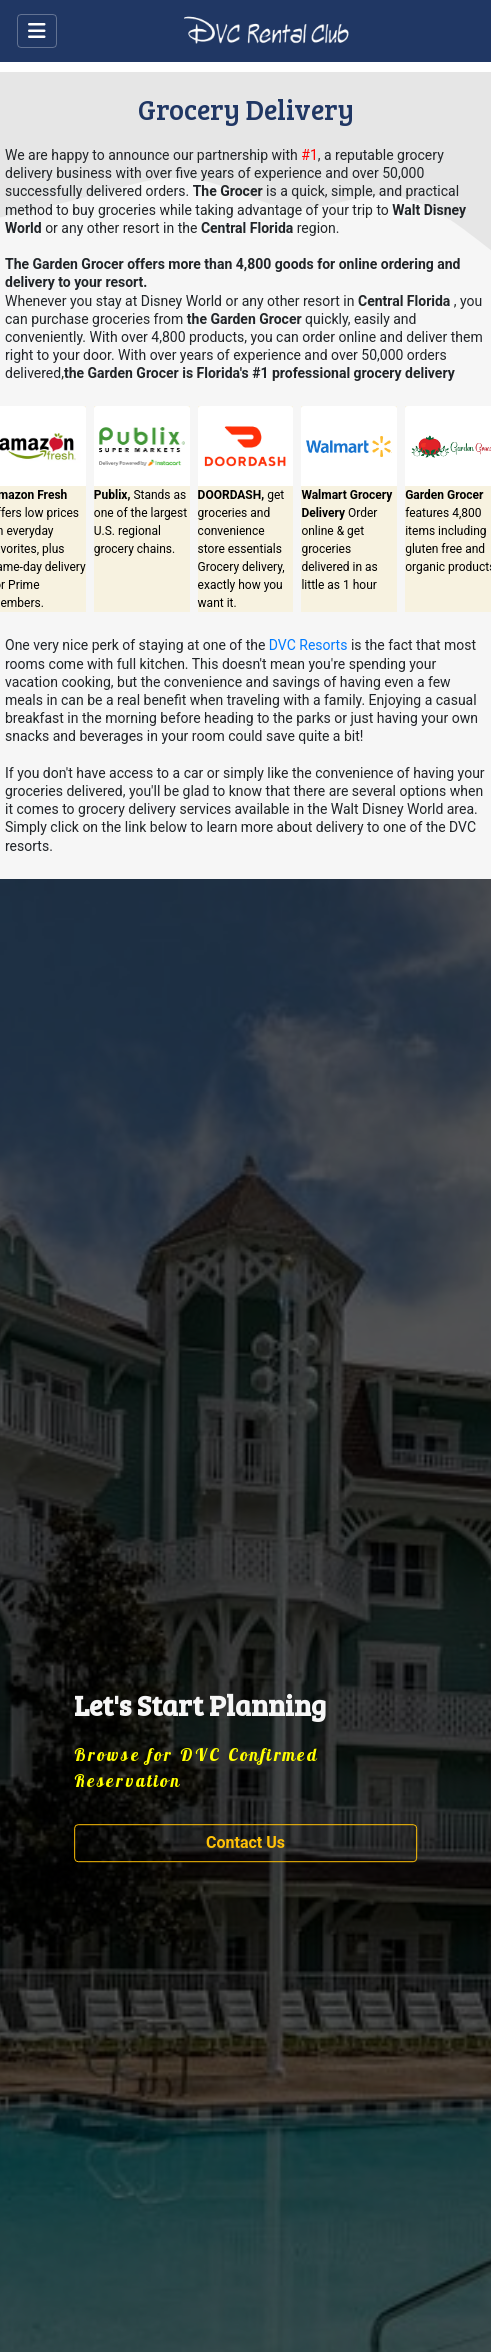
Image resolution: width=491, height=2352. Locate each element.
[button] (246, 1844)
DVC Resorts (308, 645)
